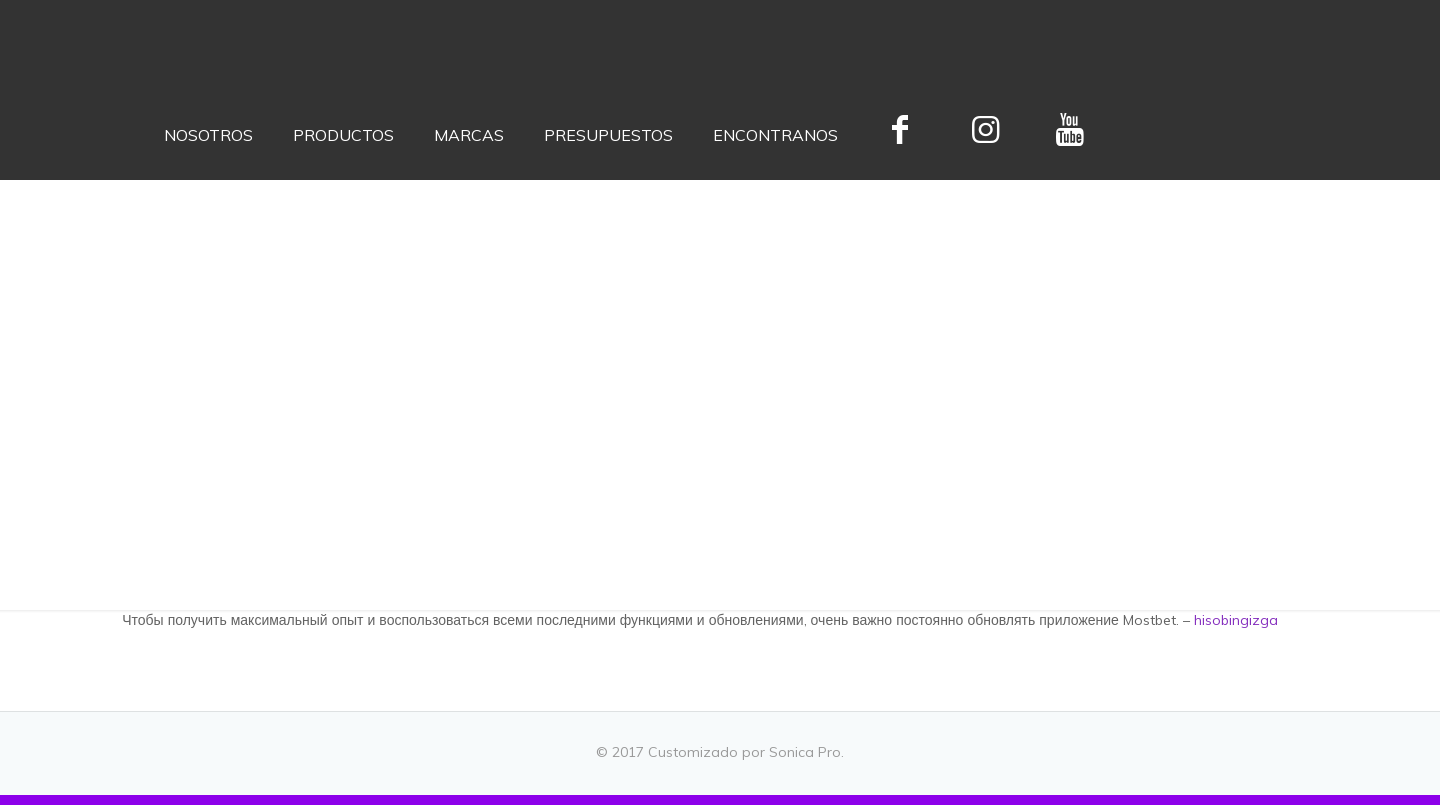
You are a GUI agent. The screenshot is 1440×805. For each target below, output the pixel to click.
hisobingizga (1236, 620)
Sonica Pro (805, 752)
